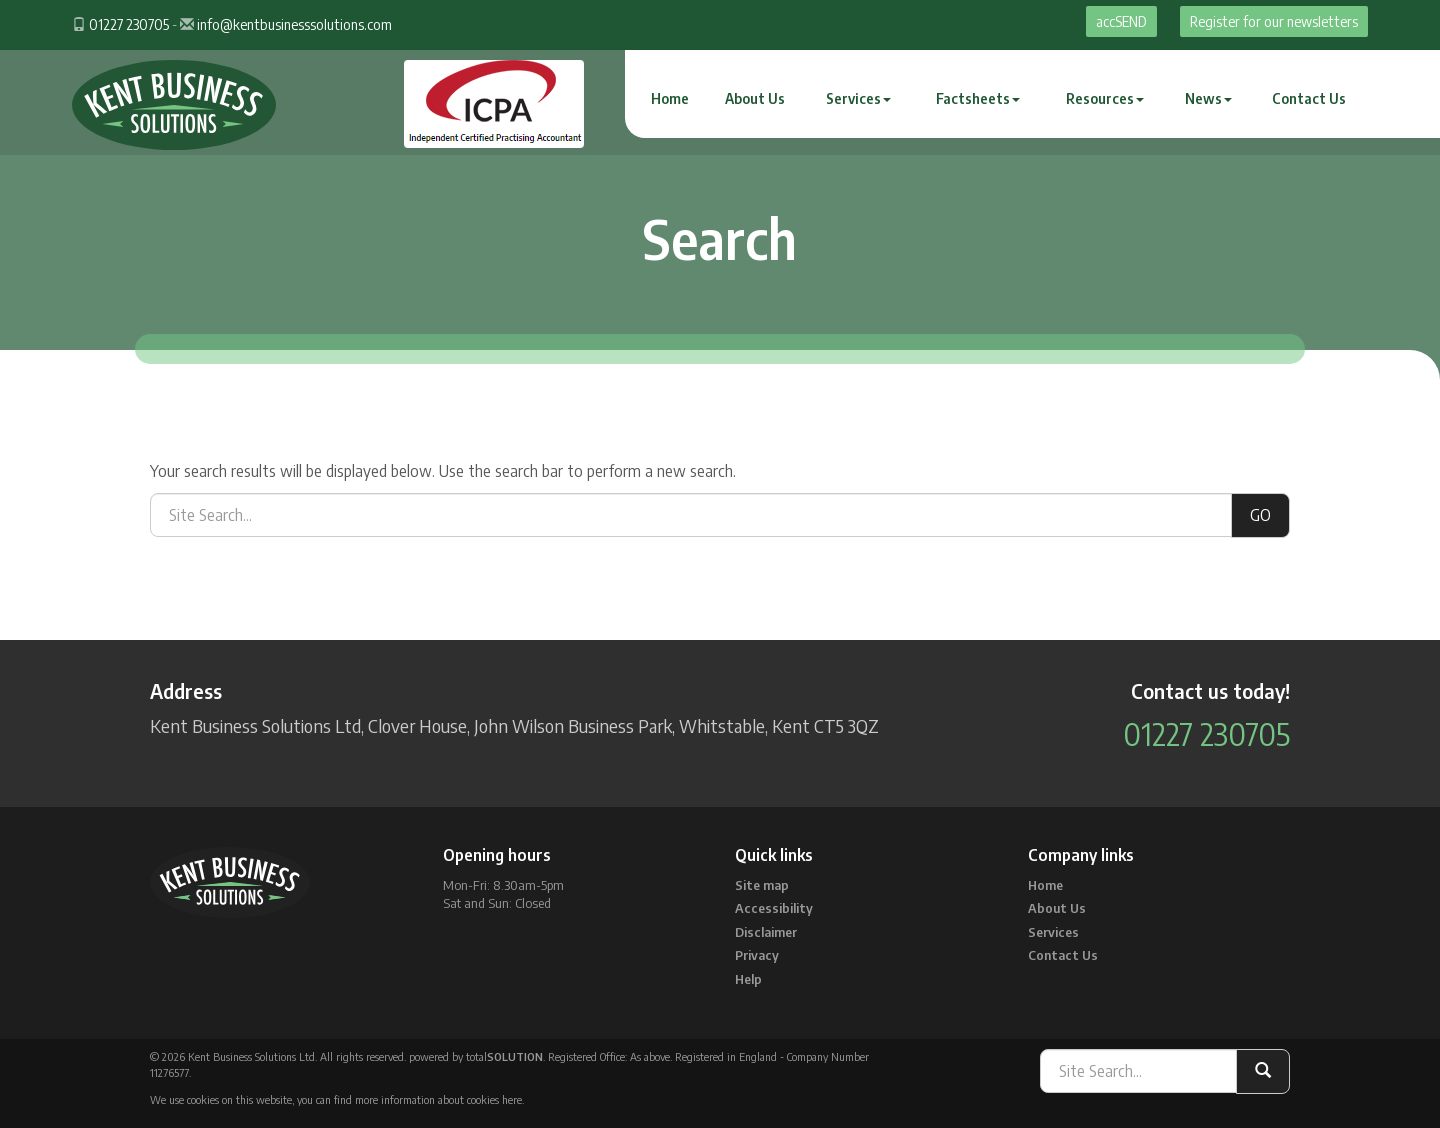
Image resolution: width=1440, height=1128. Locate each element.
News (1208, 98)
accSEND (1121, 21)
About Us (755, 98)
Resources (1105, 98)
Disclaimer (766, 932)
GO (1260, 515)
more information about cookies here (438, 1099)
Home (670, 98)
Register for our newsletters (1274, 21)
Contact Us (1309, 98)
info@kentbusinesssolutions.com (294, 24)
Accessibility (774, 908)
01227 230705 (129, 24)
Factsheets (978, 98)
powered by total (476, 1056)
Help (748, 979)
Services (858, 98)
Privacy (757, 955)
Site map (762, 885)
